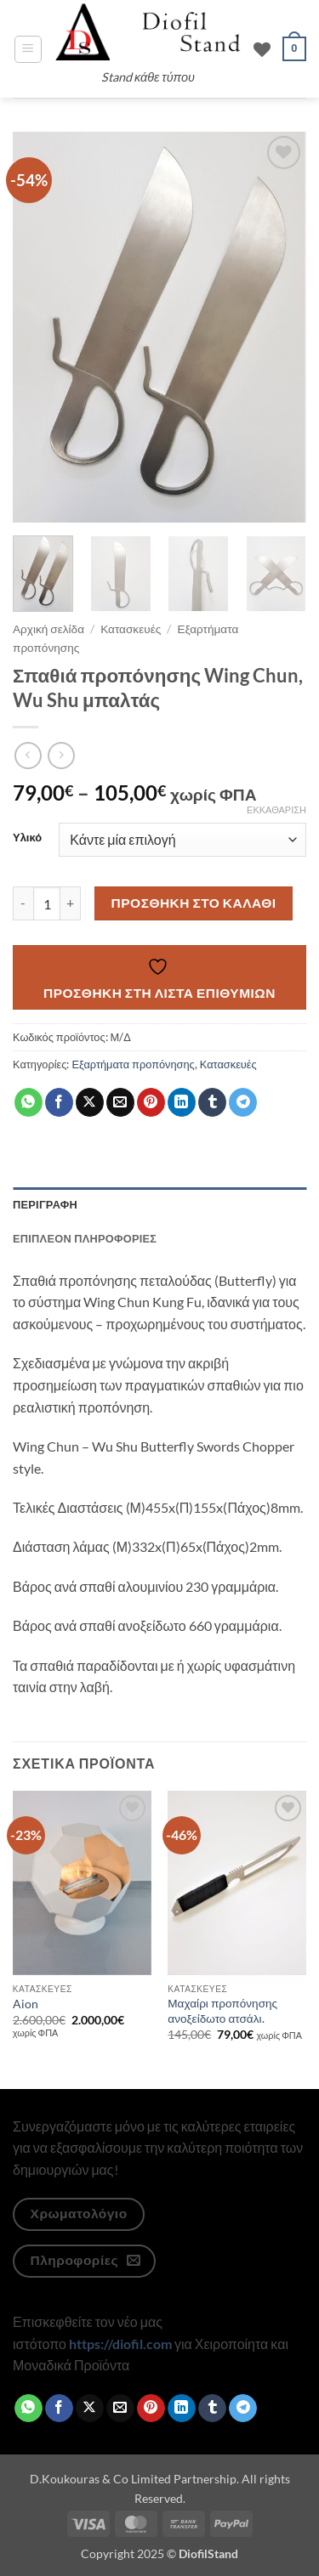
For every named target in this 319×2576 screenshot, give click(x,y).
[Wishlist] (262, 49)
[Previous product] (61, 755)
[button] (28, 49)
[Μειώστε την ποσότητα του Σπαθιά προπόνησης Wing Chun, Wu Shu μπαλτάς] (23, 903)
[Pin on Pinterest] (151, 1102)
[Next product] (27, 755)
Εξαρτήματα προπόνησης (132, 1064)
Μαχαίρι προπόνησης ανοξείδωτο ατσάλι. (222, 2010)
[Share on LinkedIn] (182, 1102)
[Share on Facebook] (59, 1102)
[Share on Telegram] (243, 1102)
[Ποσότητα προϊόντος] (46, 903)
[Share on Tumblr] (212, 1102)
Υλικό (27, 838)
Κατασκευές (130, 629)
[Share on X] (90, 1102)
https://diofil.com (120, 2343)
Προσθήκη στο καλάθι (193, 902)
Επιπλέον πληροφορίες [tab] (85, 1238)
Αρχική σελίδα (48, 629)
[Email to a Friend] (120, 1102)
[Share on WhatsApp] (28, 1102)
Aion (25, 2004)
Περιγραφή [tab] (45, 1204)
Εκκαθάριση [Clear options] (276, 809)
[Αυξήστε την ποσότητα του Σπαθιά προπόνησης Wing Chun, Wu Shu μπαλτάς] (70, 903)
